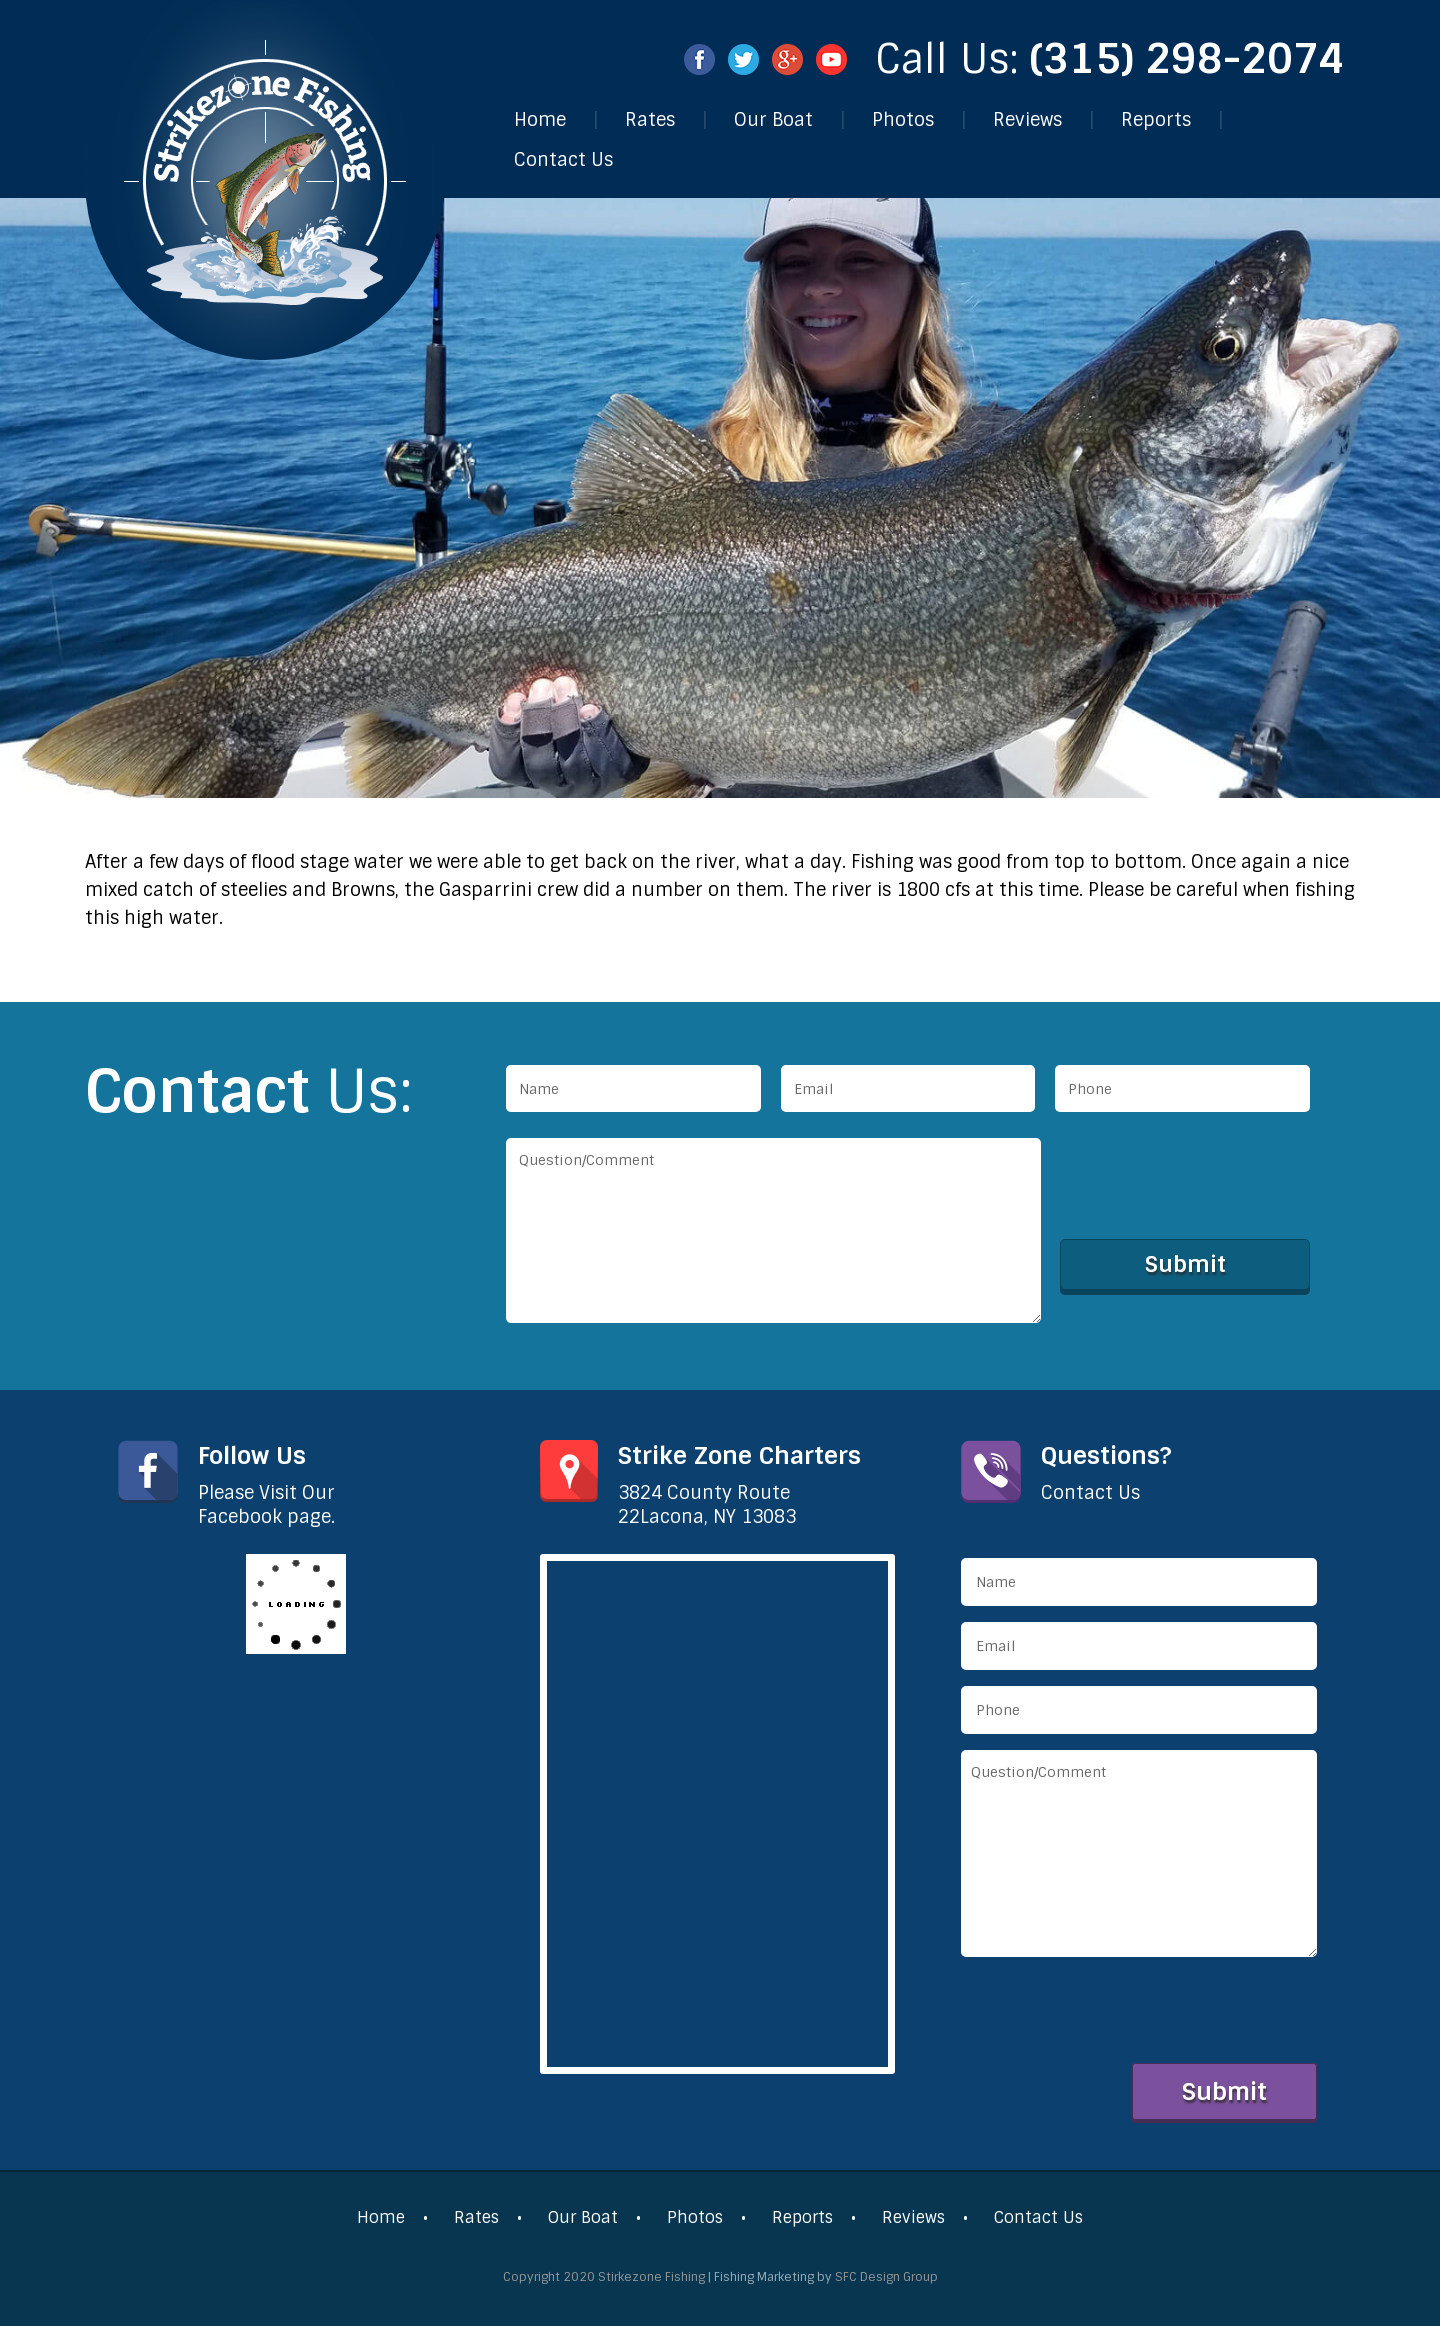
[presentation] (1213, 1177)
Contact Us (563, 160)
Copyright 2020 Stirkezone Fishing (604, 2277)
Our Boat (773, 120)
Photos (903, 120)
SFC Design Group (886, 2277)
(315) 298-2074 (1187, 59)
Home (540, 120)
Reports (1156, 120)
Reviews (1027, 120)
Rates (650, 120)
